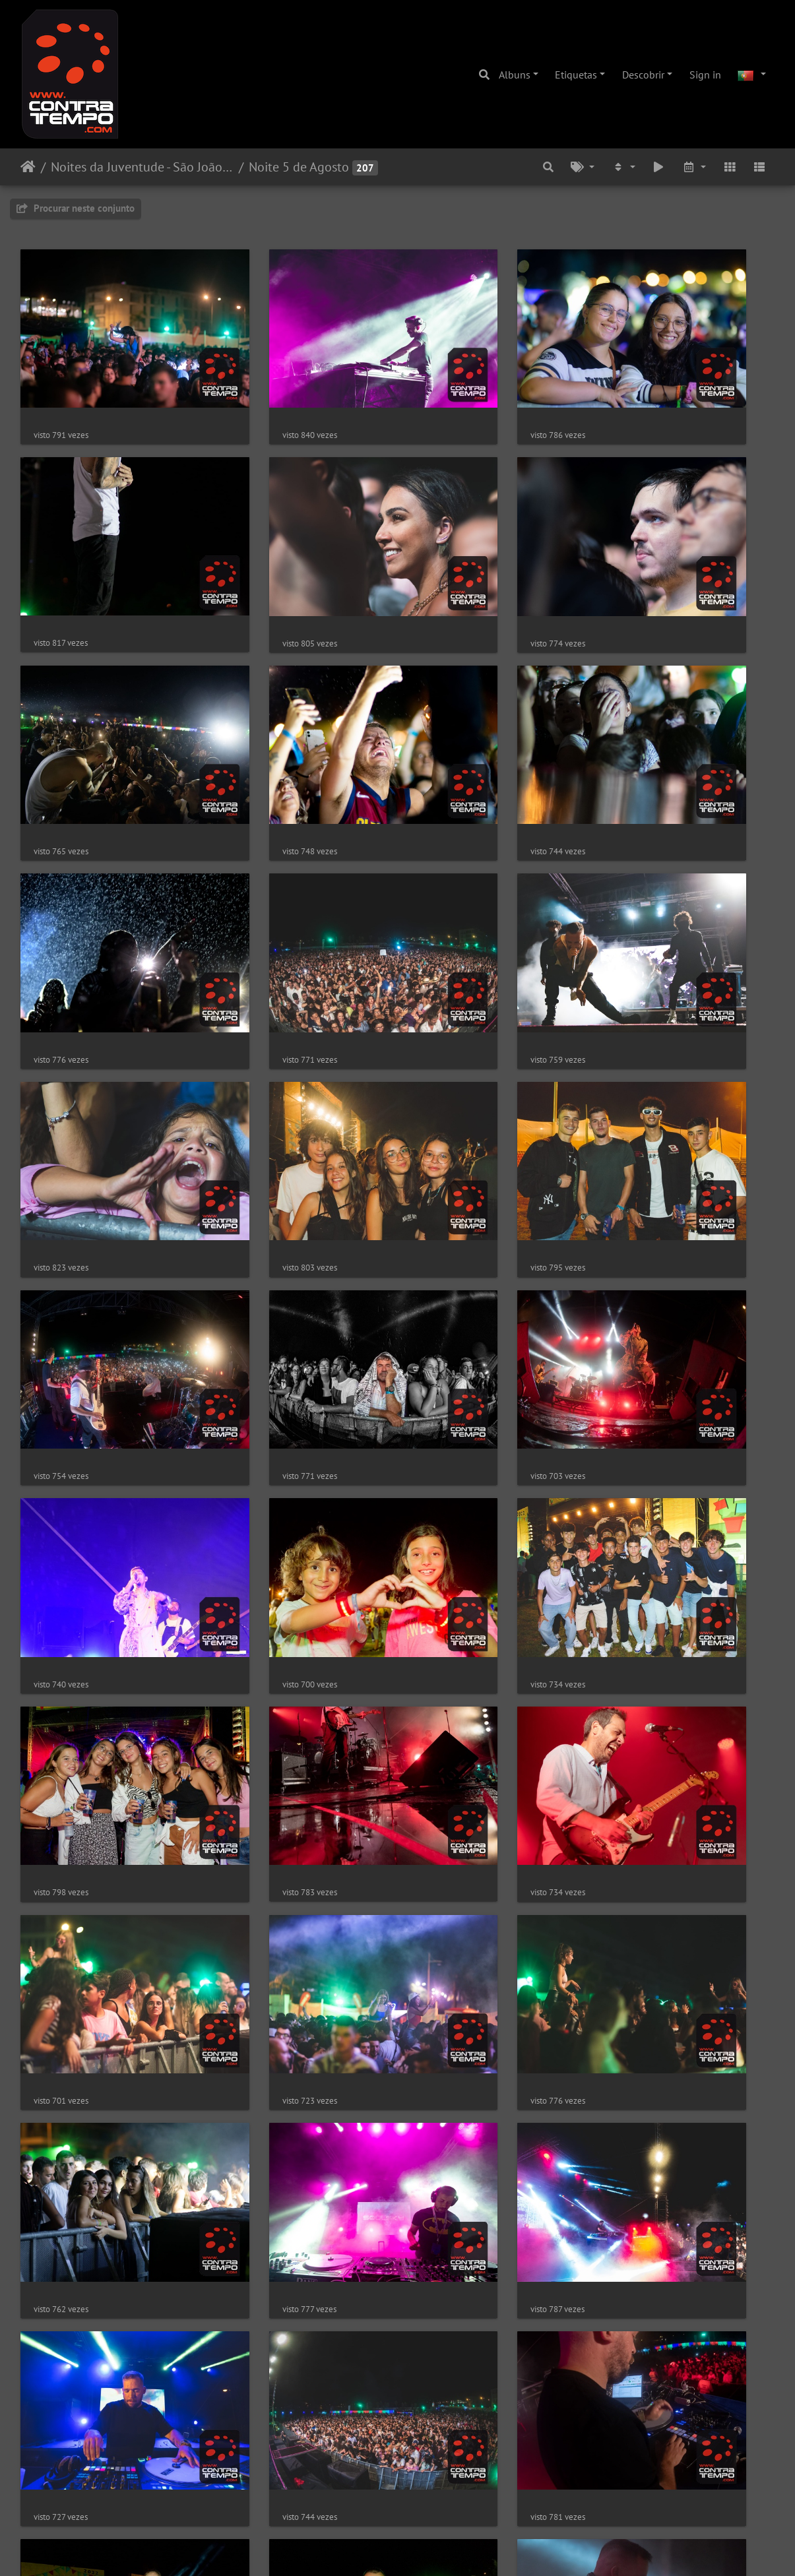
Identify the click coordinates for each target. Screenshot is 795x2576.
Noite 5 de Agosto (299, 166)
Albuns (514, 74)
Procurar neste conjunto (75, 208)
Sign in (705, 74)
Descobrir (643, 74)
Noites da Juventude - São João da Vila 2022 (142, 166)
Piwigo (439, 2548)
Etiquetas (576, 74)
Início (28, 167)
